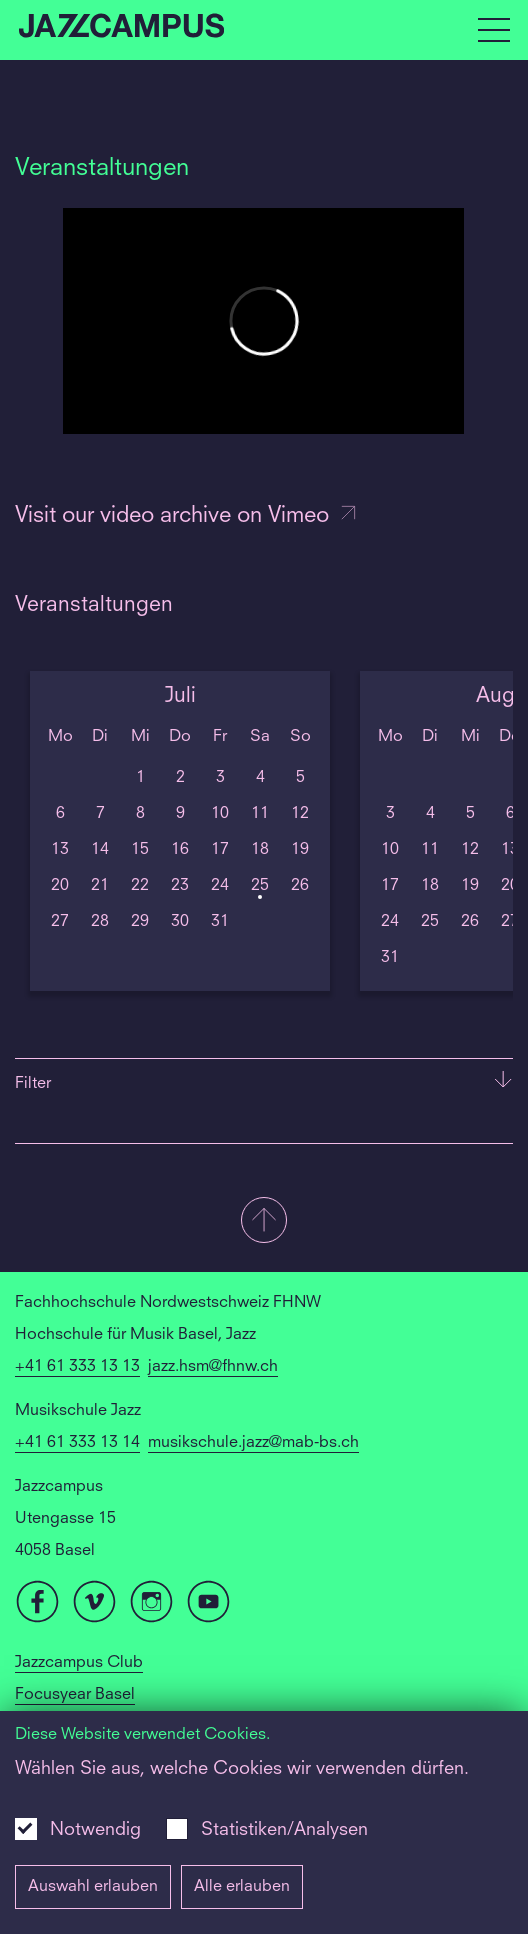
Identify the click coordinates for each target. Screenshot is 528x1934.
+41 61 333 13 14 (77, 1443)
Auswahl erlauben (93, 1887)
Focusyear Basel (75, 1695)
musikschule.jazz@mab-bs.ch (253, 1443)
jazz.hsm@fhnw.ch (213, 1367)
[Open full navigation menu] (494, 30)
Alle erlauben (242, 1887)
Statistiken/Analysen (284, 1830)
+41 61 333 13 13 (77, 1367)
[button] (264, 1222)
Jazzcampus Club (79, 1663)
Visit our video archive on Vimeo (186, 516)
